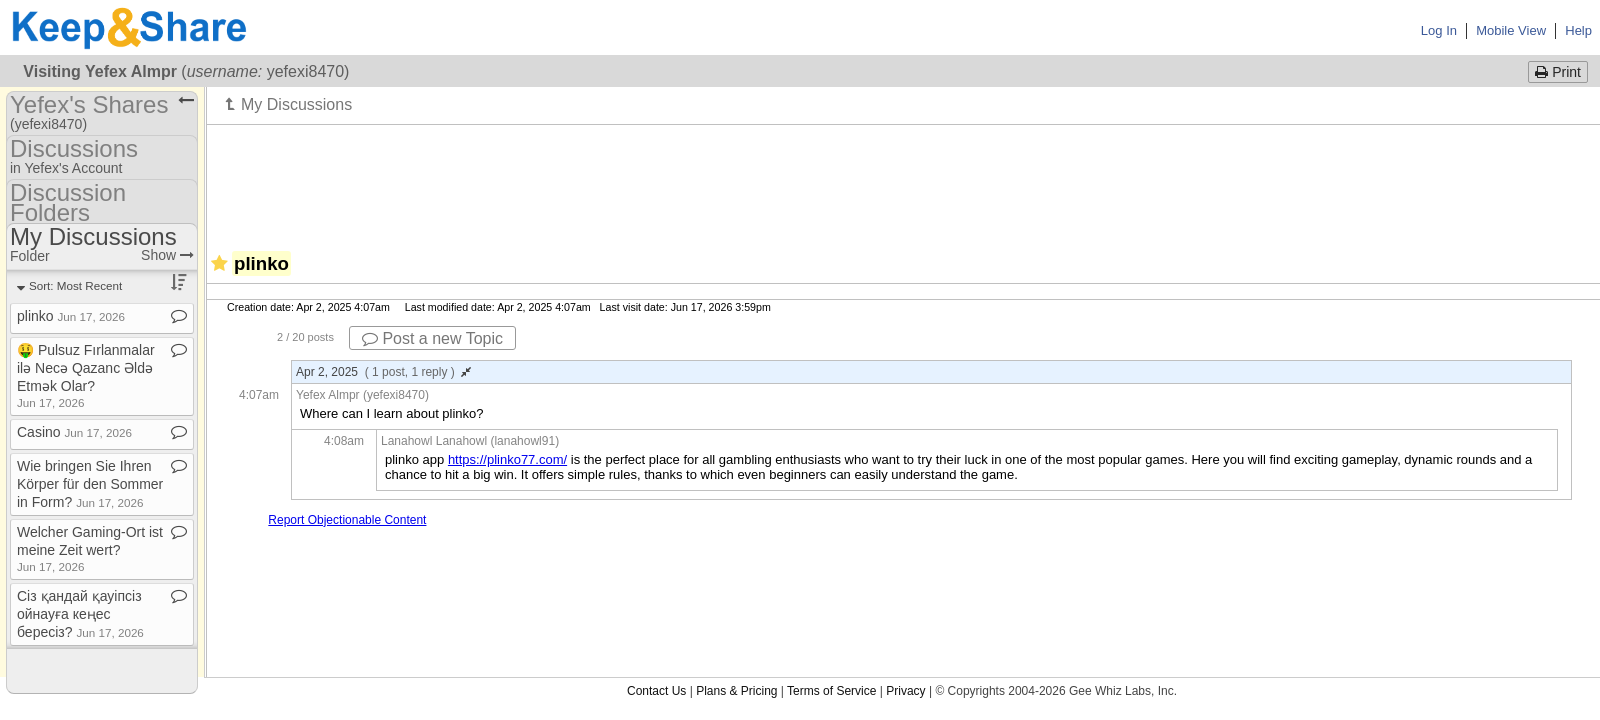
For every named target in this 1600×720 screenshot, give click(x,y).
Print (1558, 72)
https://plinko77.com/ (507, 459)
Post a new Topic (432, 338)
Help (1578, 30)
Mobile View (1511, 30)
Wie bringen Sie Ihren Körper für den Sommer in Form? (90, 484)
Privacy (905, 691)
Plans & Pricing (736, 691)
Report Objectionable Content (347, 520)
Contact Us (656, 691)
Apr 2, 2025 (383, 372)
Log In (1439, 30)
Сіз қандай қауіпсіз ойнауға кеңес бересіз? (80, 614)
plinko (71, 316)
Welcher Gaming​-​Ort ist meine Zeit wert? (90, 548)
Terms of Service (831, 691)
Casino (74, 432)
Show (167, 255)
